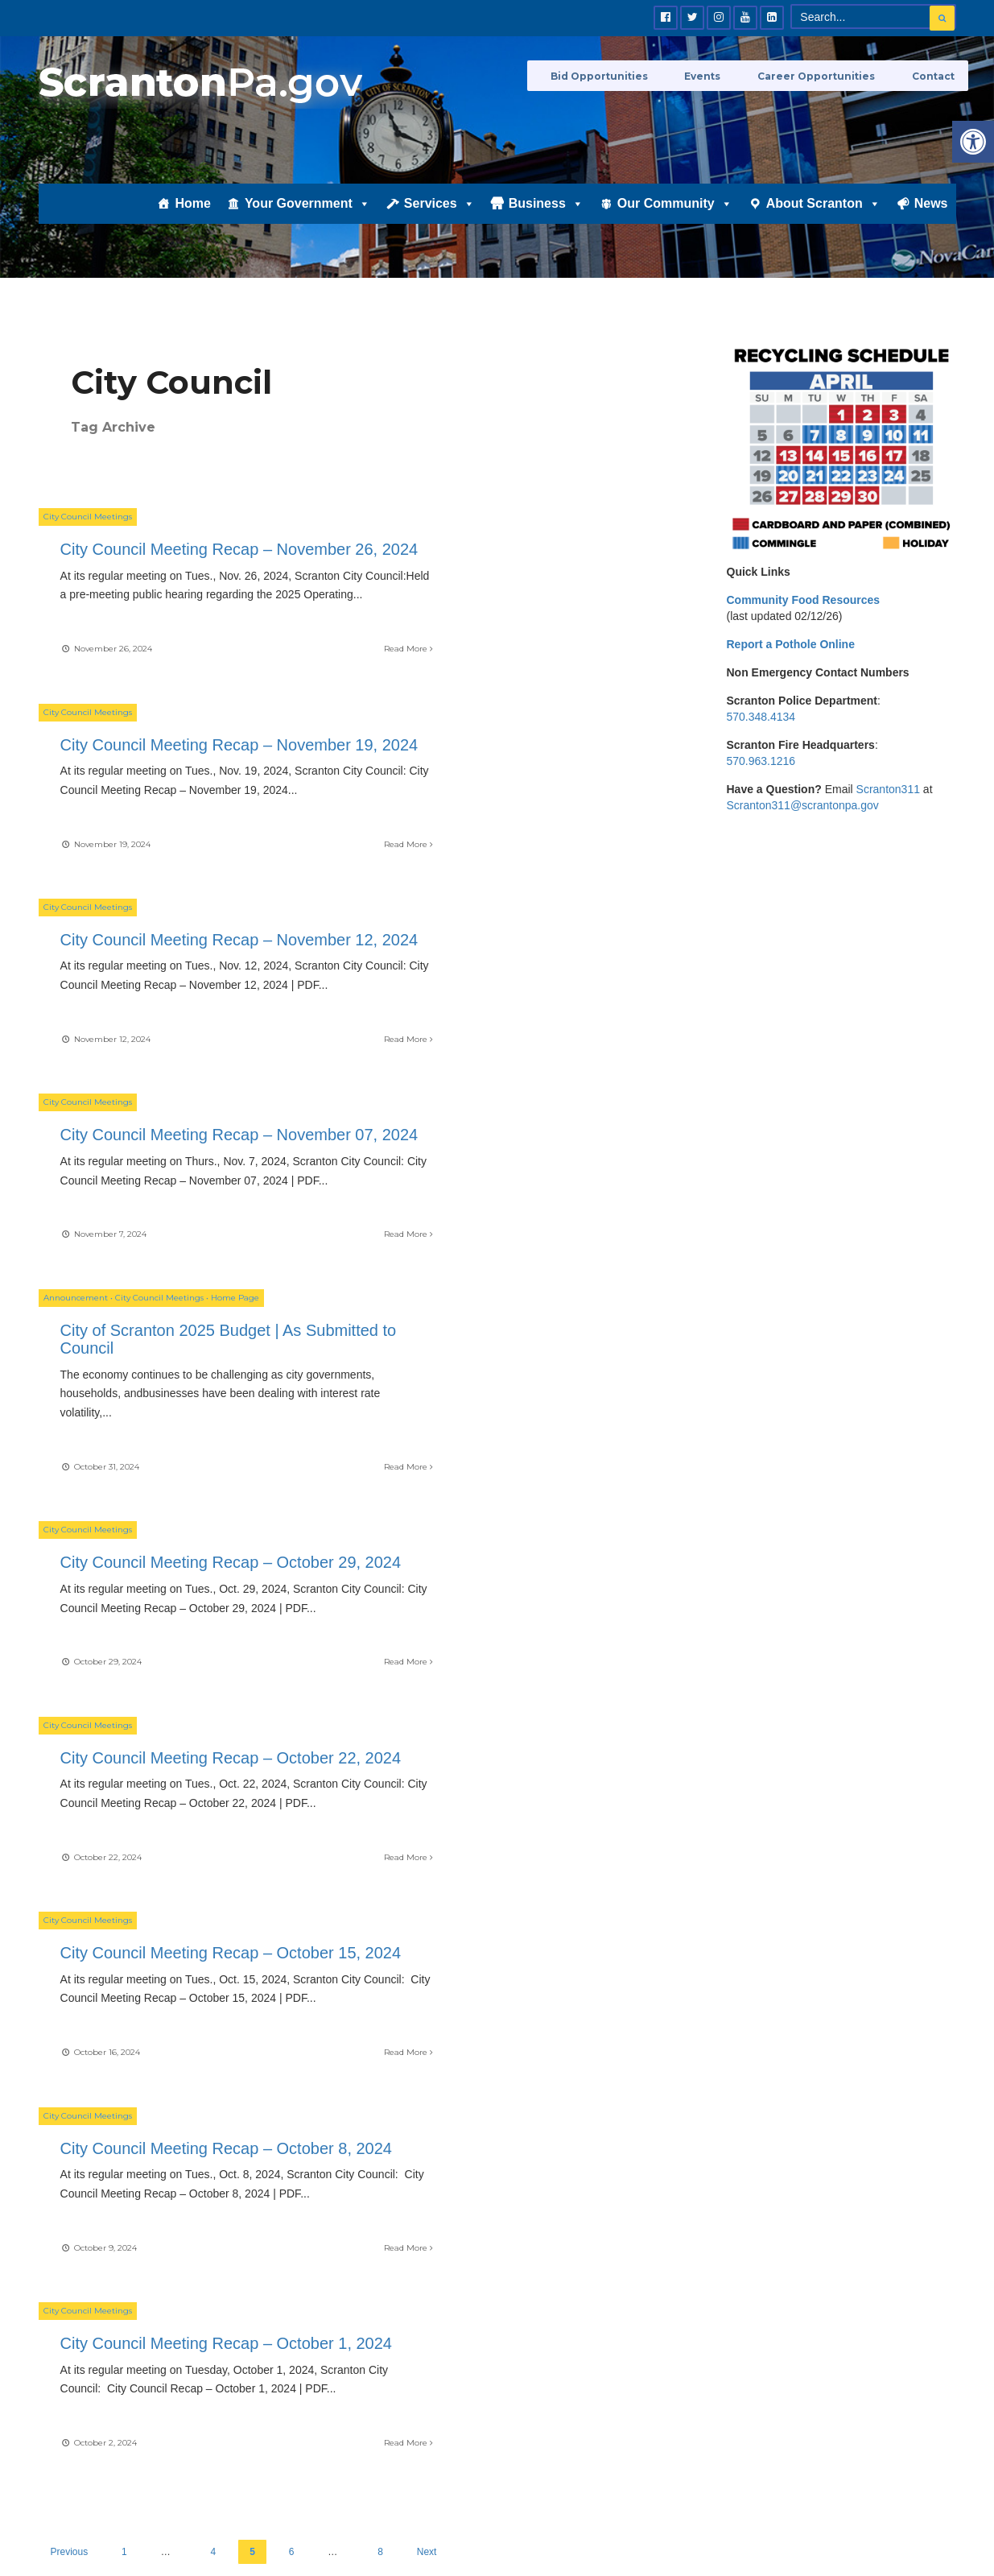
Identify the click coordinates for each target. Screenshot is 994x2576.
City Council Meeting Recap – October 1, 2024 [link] (515, 1532)
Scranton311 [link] (888, 789)
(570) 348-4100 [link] (739, 2102)
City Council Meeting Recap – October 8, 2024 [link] (168, 1532)
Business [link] (546, 223)
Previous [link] (70, 1768)
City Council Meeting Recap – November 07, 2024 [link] (515, 808)
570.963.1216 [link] (761, 761)
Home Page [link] (235, 1008)
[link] (973, 142)
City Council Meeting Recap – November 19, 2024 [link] (515, 567)
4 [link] (214, 1768)
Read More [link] (303, 694)
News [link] (931, 222)
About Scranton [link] (823, 223)
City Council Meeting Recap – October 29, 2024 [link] (515, 1050)
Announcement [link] (75, 1008)
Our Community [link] (674, 223)
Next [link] (427, 1768)
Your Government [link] (307, 223)
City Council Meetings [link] (87, 526)
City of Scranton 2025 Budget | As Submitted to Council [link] (183, 1050)
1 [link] (124, 1768)
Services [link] (439, 223)
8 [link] (380, 1768)
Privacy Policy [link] (900, 2524)
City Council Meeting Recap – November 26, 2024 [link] (168, 567)
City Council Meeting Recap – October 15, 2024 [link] (515, 1291)
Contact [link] (935, 74)
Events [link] (729, 74)
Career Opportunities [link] (830, 74)
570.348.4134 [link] (761, 716)
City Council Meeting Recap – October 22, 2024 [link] (168, 1291)
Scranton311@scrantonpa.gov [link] (803, 805)
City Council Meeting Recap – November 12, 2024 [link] (168, 808)
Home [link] (192, 222)
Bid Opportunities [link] (638, 74)
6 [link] (292, 1768)
